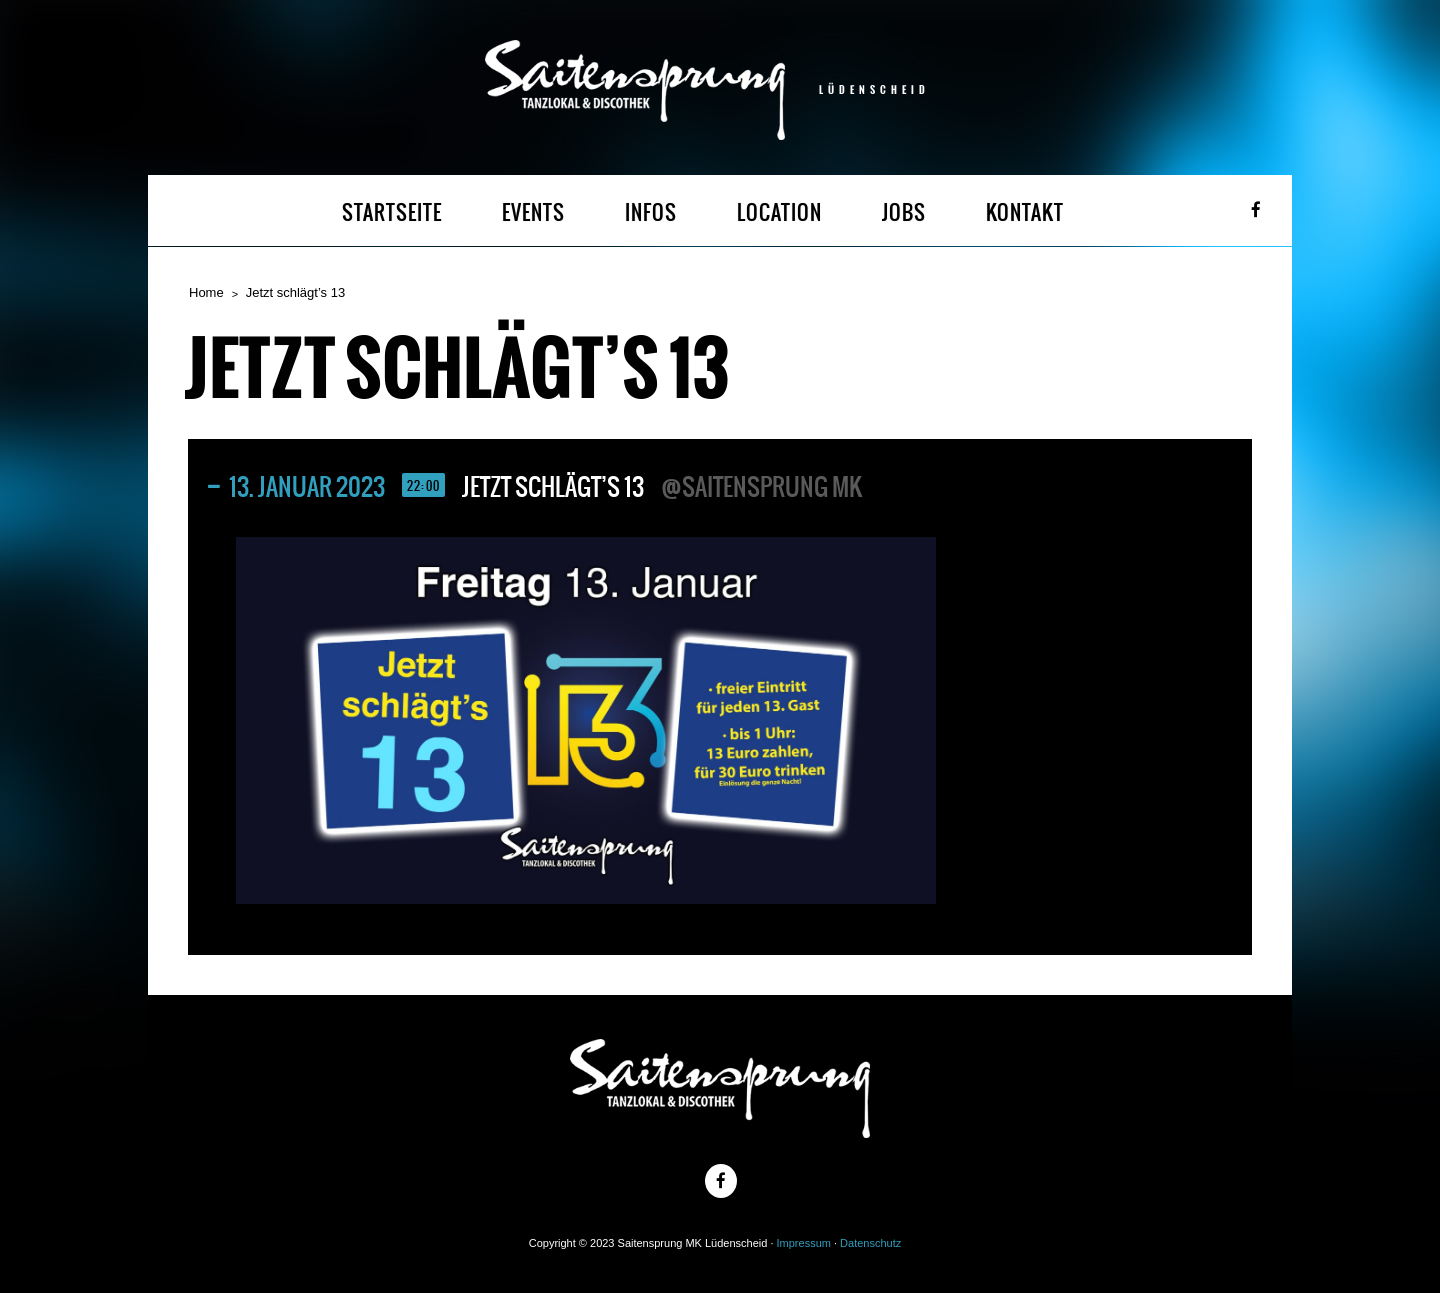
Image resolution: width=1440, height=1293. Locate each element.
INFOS (651, 212)
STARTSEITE (392, 212)
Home (206, 292)
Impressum (804, 1243)
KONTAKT (1025, 212)
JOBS (904, 212)
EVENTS (533, 212)
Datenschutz (870, 1243)
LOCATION (779, 212)
